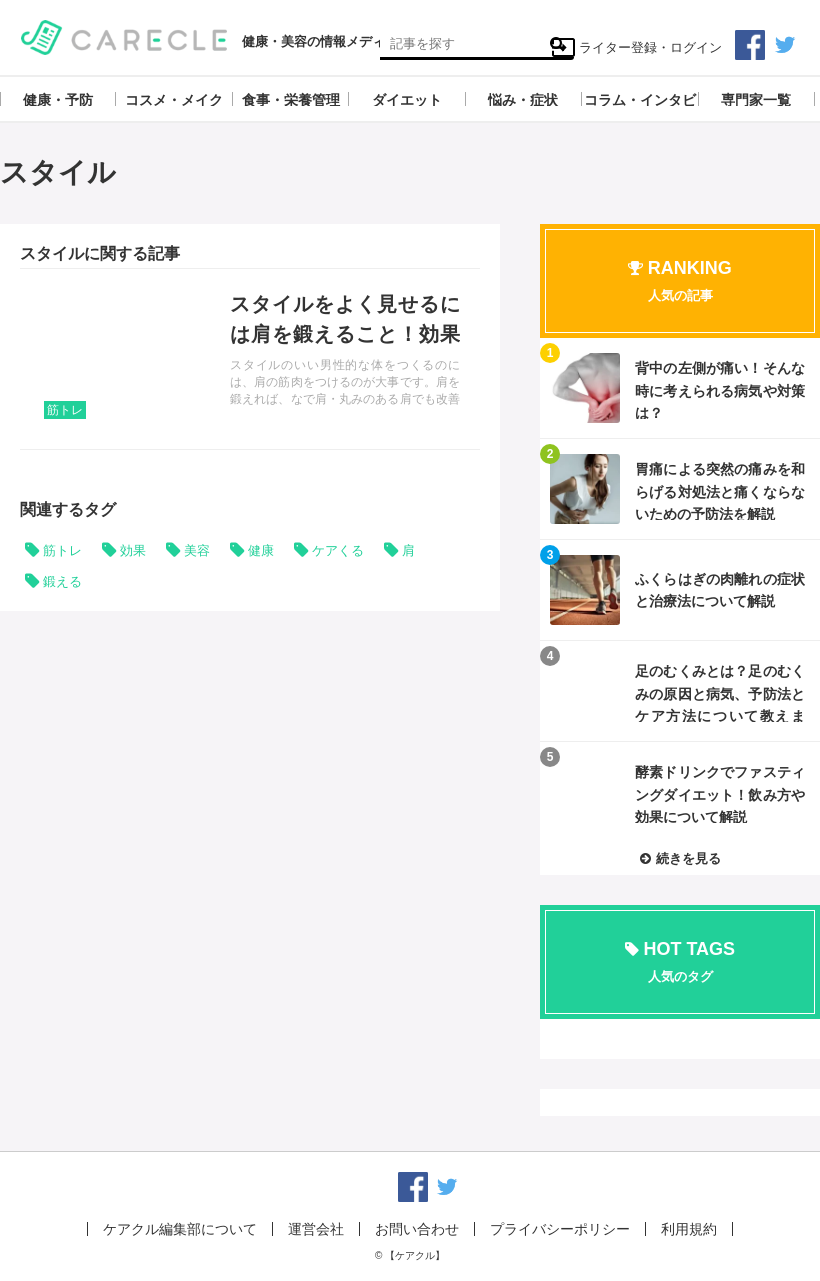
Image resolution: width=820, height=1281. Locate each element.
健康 (261, 550)
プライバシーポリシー (560, 1229)
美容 (197, 550)
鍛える (62, 581)
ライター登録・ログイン (636, 47)
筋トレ (65, 410)
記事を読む (250, 359)
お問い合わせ (417, 1229)
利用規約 (689, 1229)
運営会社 (316, 1229)
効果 (133, 550)
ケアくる (338, 550)
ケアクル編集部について (180, 1229)
